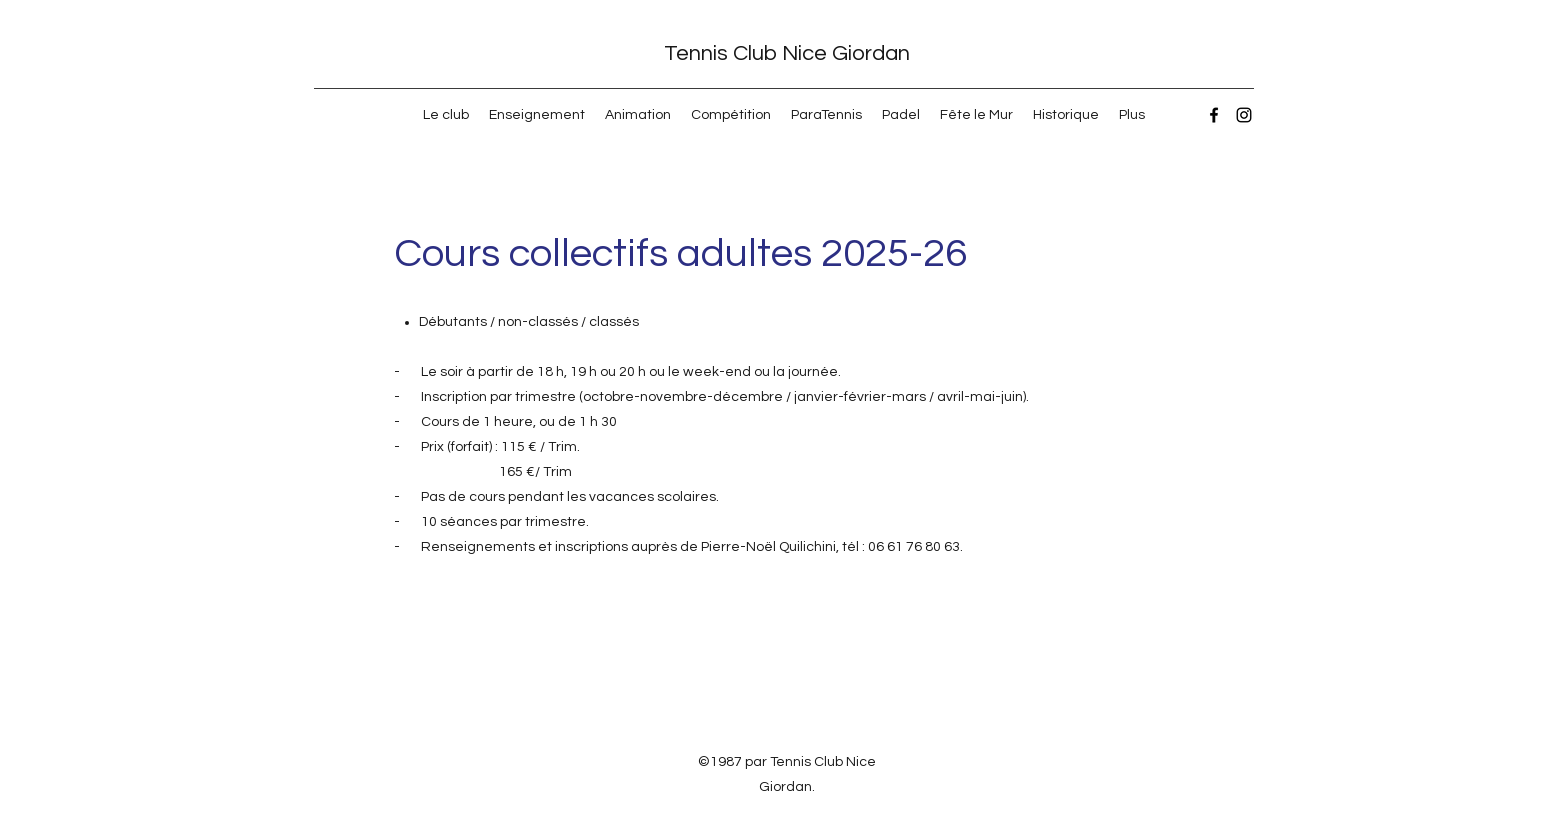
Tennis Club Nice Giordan (787, 53)
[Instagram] (1244, 115)
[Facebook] (1214, 115)
